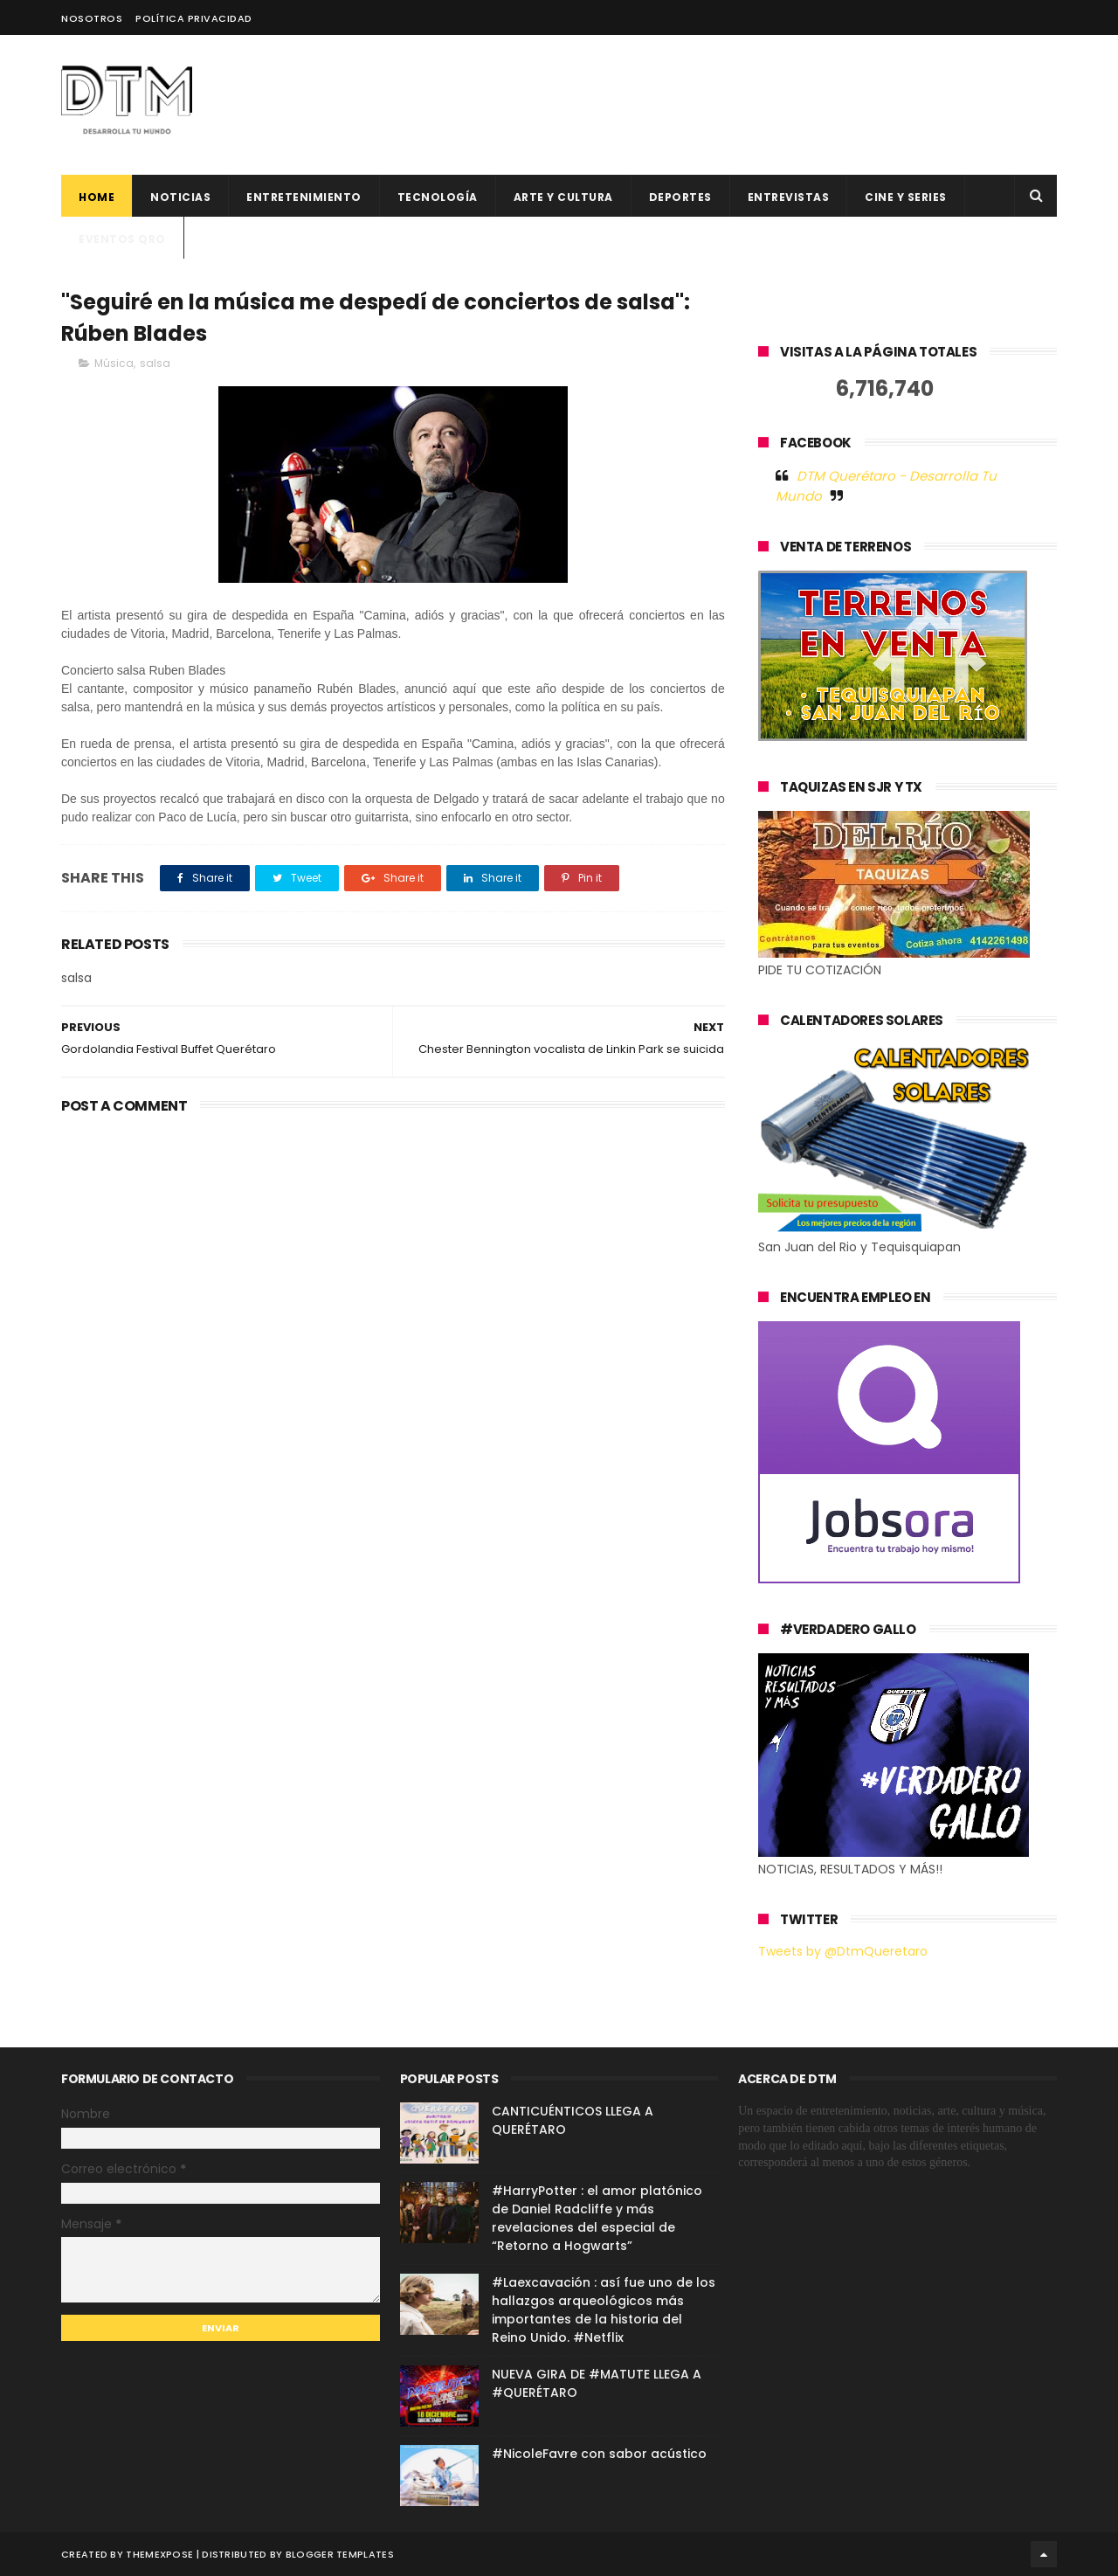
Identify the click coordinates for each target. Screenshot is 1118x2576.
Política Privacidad (193, 18)
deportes (680, 197)
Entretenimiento (304, 197)
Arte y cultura (563, 197)
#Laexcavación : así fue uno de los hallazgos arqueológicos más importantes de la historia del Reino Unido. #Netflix (603, 2310)
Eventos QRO (122, 239)
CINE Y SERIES (906, 197)
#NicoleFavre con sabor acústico (599, 2453)
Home (96, 197)
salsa (155, 363)
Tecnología (437, 197)
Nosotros (91, 18)
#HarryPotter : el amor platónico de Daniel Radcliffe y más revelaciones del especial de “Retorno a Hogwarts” (597, 2218)
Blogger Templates (340, 2554)
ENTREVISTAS (789, 197)
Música (114, 363)
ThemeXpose (159, 2554)
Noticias (180, 197)
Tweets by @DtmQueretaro (843, 1951)
